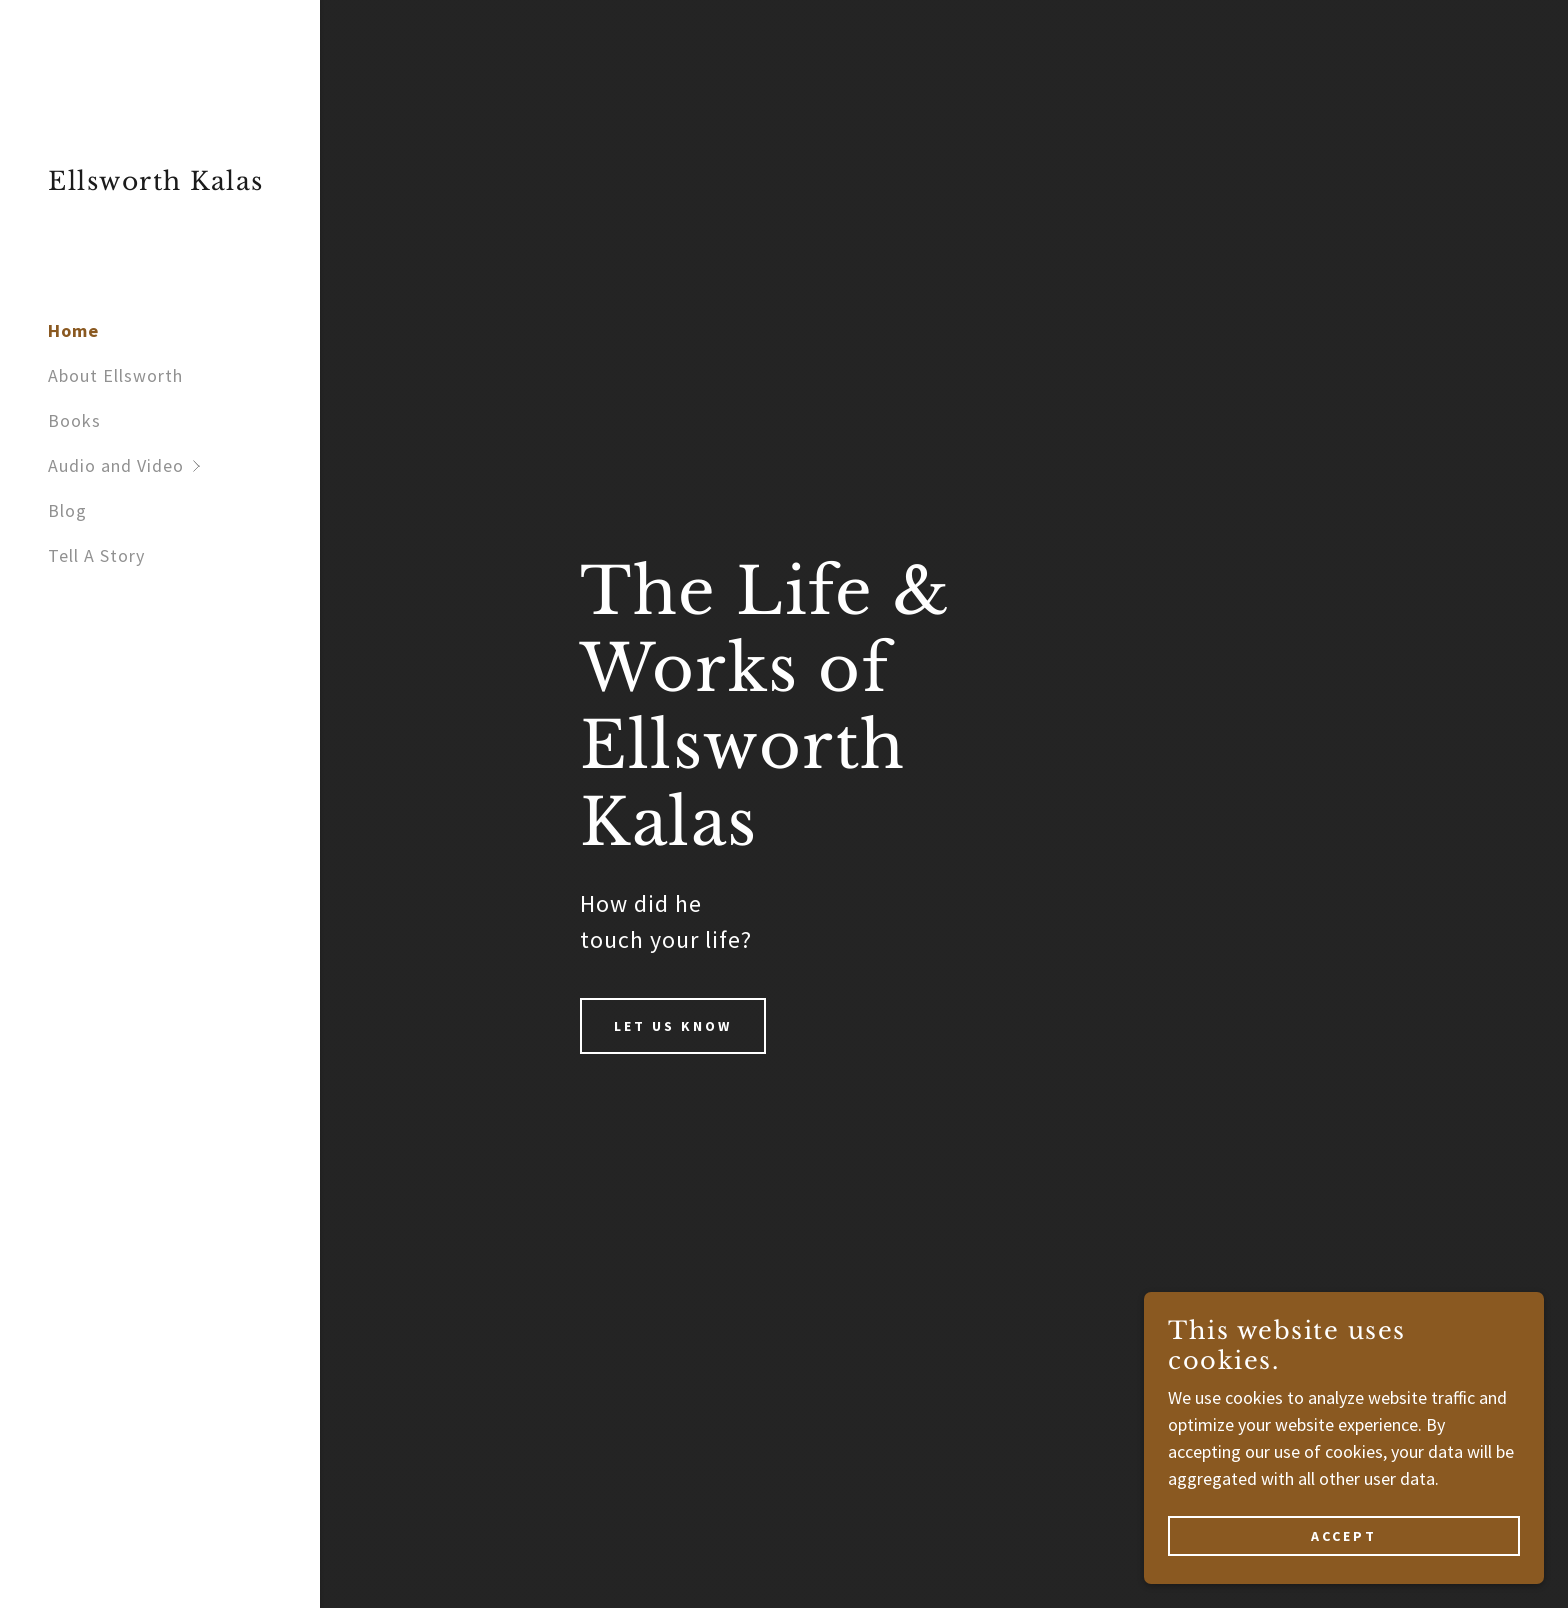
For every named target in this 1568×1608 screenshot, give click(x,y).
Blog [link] (67, 510)
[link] (156, 183)
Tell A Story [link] (96, 555)
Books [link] (74, 420)
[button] (184, 465)
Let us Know (673, 1026)
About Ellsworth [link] (115, 375)
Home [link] (73, 330)
